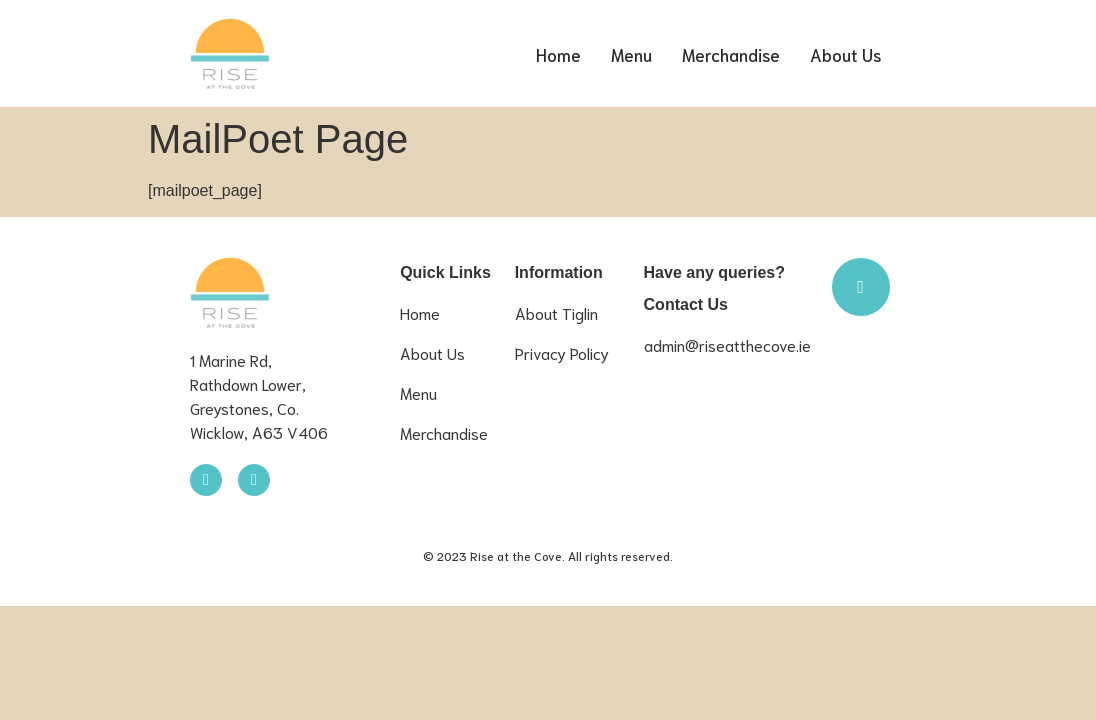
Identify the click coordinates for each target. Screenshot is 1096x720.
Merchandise (737, 53)
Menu (640, 53)
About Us (848, 53)
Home (570, 53)
